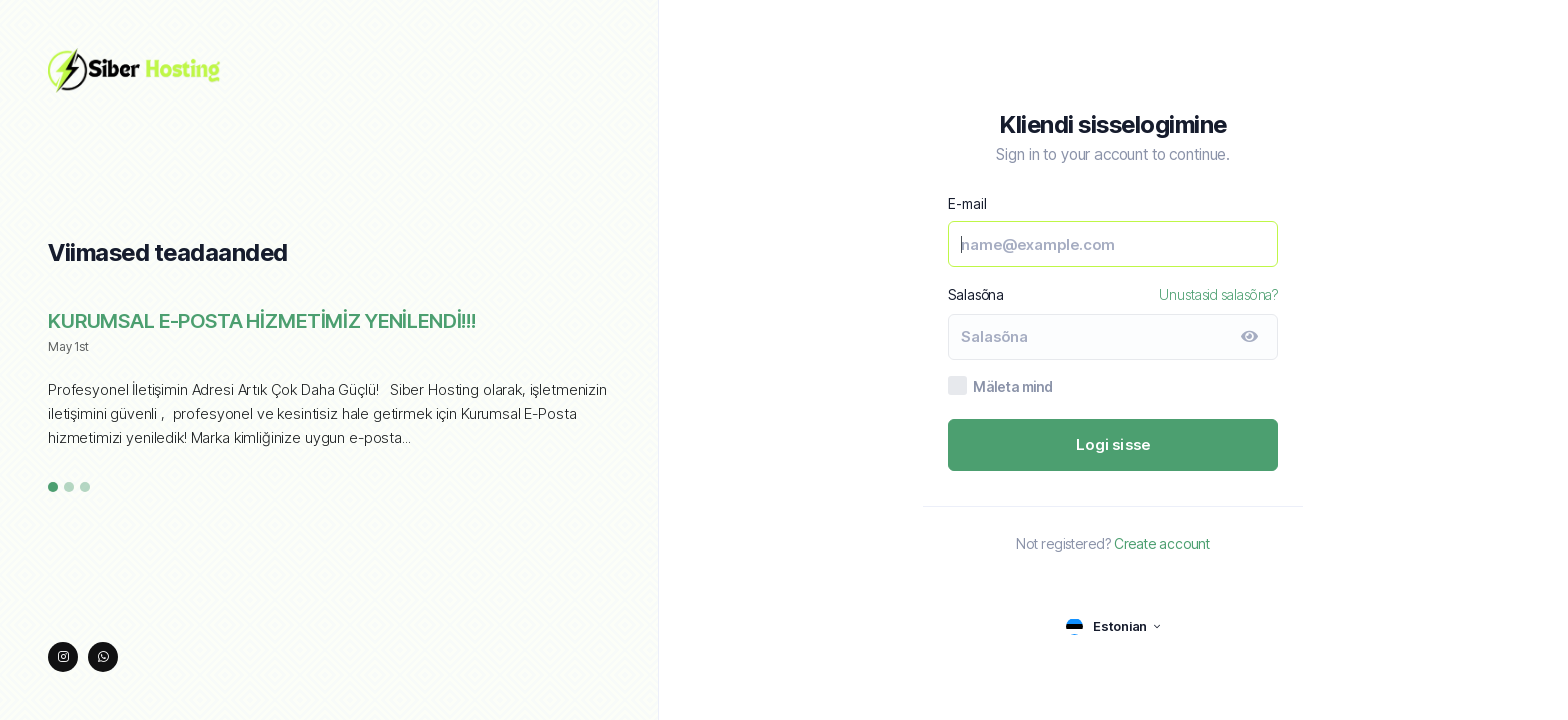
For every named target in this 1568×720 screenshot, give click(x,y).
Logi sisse (1113, 444)
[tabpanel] (329, 390)
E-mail (967, 203)
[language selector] (1113, 626)
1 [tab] (53, 488)
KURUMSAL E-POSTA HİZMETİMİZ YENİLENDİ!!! (262, 321)
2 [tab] (69, 488)
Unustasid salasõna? (1218, 294)
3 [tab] (85, 488)
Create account (1162, 543)
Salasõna (976, 294)
